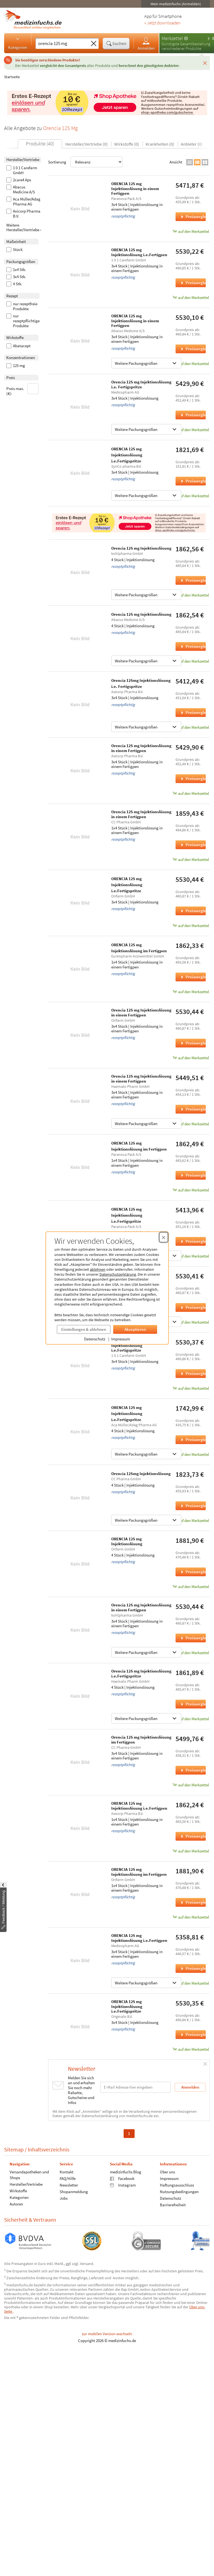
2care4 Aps (18, 179)
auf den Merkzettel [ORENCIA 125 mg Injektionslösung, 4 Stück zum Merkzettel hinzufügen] (191, 1586)
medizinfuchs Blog (125, 2171)
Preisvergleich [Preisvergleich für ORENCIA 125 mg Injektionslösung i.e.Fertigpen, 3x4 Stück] (193, 282)
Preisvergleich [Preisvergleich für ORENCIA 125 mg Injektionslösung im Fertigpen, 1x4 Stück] (193, 976)
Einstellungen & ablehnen (83, 1329)
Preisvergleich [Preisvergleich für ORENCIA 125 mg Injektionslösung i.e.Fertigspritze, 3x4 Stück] (193, 481)
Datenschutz (94, 1338)
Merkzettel (172, 38)
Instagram (123, 2184)
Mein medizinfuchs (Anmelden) (176, 3)
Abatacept (18, 345)
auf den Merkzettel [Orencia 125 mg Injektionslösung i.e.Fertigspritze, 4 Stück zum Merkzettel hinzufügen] (191, 1718)
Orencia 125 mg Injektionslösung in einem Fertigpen (141, 748)
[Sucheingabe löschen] (94, 43)
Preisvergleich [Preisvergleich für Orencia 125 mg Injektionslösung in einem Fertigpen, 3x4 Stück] (193, 778)
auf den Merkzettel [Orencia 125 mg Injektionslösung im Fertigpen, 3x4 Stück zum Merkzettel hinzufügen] (191, 1784)
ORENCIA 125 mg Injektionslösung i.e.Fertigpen (139, 252)
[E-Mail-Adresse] (135, 2087)
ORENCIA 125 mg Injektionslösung (126, 1541)
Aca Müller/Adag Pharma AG (23, 202)
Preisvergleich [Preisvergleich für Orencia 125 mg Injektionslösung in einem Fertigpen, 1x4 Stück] (193, 844)
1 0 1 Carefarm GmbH (21, 170)
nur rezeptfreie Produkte (21, 306)
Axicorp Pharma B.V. (23, 214)
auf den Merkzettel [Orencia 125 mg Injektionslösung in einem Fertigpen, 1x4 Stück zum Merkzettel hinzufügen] (191, 859)
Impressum (120, 1338)
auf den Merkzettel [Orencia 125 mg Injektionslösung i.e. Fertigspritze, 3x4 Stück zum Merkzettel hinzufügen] (191, 429)
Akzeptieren (135, 1329)
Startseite (12, 76)
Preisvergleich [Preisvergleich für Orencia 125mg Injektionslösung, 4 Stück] (193, 1505)
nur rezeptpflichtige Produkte (23, 320)
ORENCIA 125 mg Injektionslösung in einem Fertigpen (135, 188)
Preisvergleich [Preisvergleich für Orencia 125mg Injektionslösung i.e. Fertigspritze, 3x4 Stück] (193, 712)
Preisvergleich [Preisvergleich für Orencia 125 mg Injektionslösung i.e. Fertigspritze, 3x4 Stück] (193, 414)
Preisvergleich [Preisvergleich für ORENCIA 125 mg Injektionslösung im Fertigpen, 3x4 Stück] (193, 1307)
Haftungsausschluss (177, 2184)
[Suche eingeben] (62, 43)
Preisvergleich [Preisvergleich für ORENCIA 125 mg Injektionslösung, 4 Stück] (193, 1571)
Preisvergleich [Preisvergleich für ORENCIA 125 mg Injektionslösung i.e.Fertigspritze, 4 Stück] (193, 1439)
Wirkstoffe (18, 2190)
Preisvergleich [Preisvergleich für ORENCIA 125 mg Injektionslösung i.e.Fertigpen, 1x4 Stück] (193, 1836)
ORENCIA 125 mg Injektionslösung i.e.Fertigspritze (126, 455)
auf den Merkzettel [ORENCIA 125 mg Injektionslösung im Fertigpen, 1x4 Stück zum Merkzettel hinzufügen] (191, 991)
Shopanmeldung (74, 2191)
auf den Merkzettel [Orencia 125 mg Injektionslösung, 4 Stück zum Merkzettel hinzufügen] (191, 595)
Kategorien (17, 43)
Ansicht (175, 162)
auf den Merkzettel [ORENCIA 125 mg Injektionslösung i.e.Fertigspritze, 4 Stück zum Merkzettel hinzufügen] (191, 1454)
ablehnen (97, 1269)
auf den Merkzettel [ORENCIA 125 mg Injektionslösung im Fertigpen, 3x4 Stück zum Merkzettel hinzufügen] (191, 1322)
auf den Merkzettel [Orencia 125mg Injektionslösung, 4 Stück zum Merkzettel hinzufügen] (191, 1520)
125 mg (15, 365)
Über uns (167, 2171)
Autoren (16, 2203)
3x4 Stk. (16, 276)
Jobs (64, 2198)
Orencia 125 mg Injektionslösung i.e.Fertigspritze (141, 1673)
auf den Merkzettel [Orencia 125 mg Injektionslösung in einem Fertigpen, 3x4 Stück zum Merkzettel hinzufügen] (191, 793)
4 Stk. (14, 283)
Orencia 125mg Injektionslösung (141, 1473)
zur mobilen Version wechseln (107, 2333)
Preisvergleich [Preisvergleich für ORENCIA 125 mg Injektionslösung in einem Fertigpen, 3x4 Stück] (193, 216)
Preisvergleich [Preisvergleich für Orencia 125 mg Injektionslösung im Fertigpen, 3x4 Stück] (193, 1770)
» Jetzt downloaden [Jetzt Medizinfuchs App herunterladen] (162, 23)
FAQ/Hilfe (68, 2178)
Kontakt (66, 2171)
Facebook (122, 2178)
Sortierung (85, 162)
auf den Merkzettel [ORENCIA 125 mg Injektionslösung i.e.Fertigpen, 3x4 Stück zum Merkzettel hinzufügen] (191, 297)
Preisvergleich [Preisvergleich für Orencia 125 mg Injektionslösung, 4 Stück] (193, 580)
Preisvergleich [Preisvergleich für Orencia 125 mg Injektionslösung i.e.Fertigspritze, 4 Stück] (193, 1704)
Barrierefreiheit (173, 2204)
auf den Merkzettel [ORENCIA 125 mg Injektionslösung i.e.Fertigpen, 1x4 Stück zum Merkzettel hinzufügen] (191, 1851)
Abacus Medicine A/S (20, 189)
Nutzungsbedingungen (179, 2191)
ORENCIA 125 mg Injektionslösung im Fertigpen (139, 1872)
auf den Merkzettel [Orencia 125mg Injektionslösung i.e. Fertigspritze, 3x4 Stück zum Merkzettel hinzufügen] (191, 727)
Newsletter (69, 2184)
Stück (14, 249)
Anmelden (146, 43)
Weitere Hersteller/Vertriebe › (23, 227)
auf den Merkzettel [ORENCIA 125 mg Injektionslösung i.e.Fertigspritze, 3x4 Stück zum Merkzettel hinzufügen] (191, 495)
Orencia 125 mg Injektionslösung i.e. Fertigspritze (141, 384)
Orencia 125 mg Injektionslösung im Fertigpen (141, 1739)
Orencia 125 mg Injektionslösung (141, 548)
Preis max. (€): (22, 389)
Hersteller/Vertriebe (26, 2184)
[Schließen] (205, 63)
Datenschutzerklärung (117, 1274)
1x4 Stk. (16, 269)
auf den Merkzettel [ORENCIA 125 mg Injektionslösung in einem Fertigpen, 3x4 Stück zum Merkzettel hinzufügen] (191, 231)
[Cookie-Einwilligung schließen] (163, 1237)
